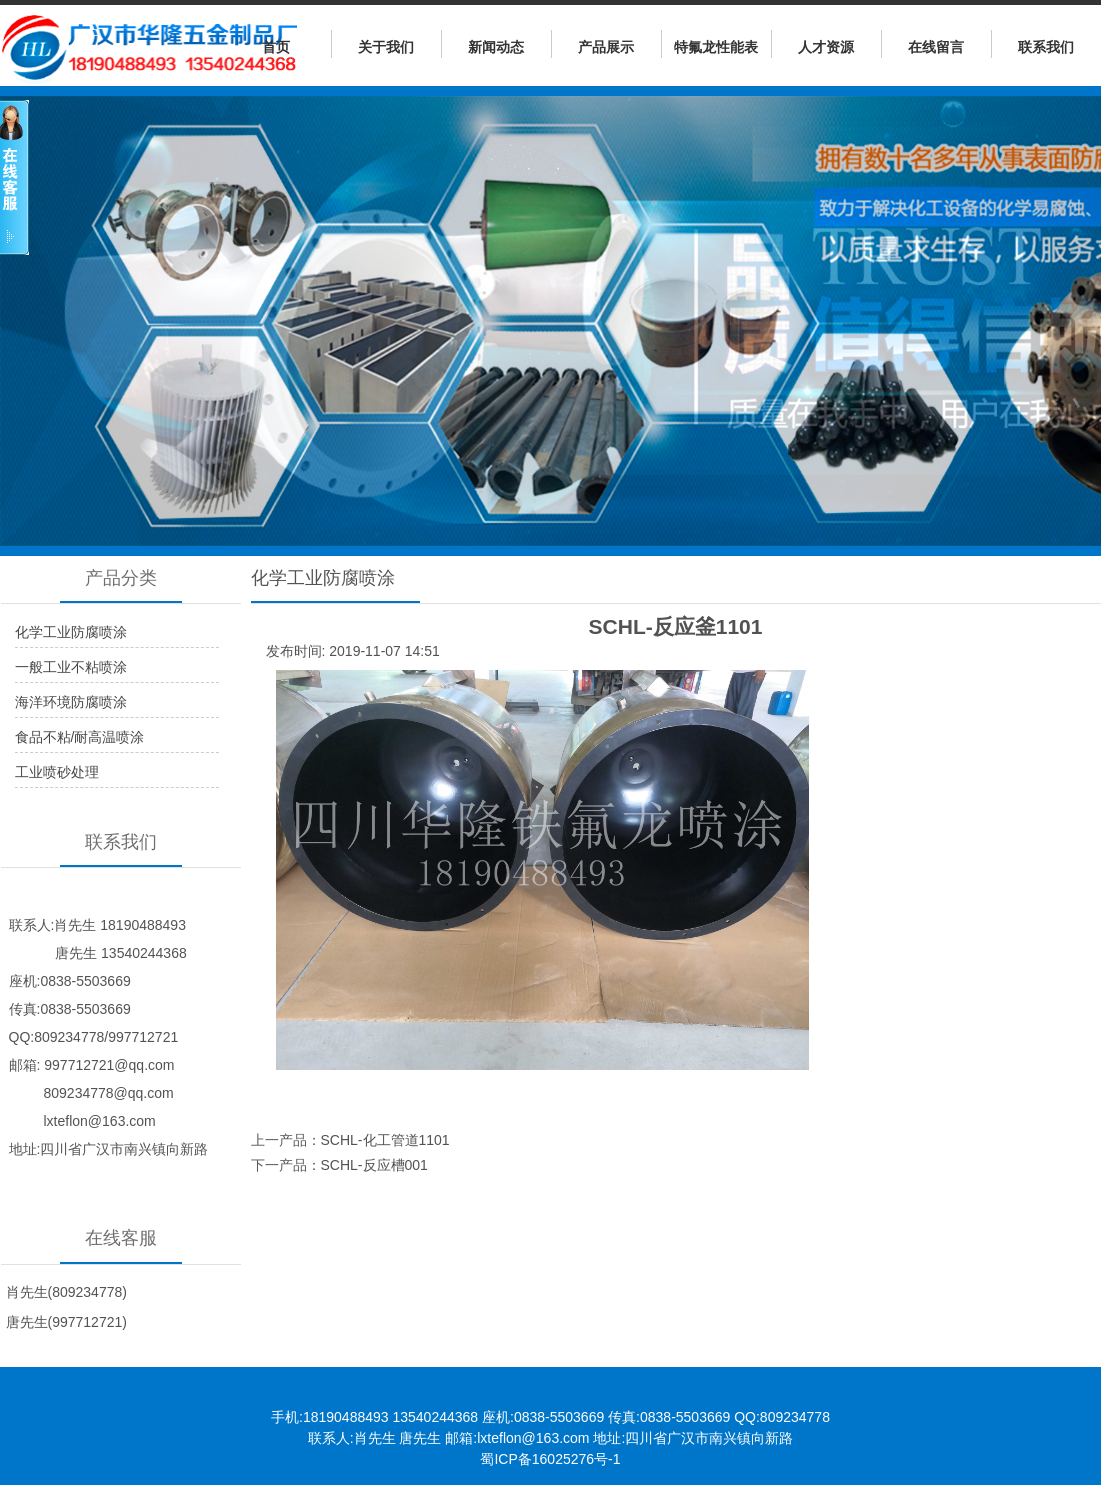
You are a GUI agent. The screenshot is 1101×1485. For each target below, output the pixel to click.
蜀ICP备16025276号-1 (550, 1459)
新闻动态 (496, 47)
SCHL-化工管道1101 (385, 1140)
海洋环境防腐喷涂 (71, 702)
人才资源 (826, 47)
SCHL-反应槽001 (374, 1165)
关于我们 (386, 47)
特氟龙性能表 (716, 47)
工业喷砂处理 (57, 772)
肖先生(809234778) (66, 1292)
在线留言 (936, 47)
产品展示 (606, 47)
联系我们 (1046, 47)
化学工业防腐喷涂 (71, 632)
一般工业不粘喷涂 (71, 667)
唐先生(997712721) (66, 1322)
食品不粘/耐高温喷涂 (80, 737)
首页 (276, 47)
